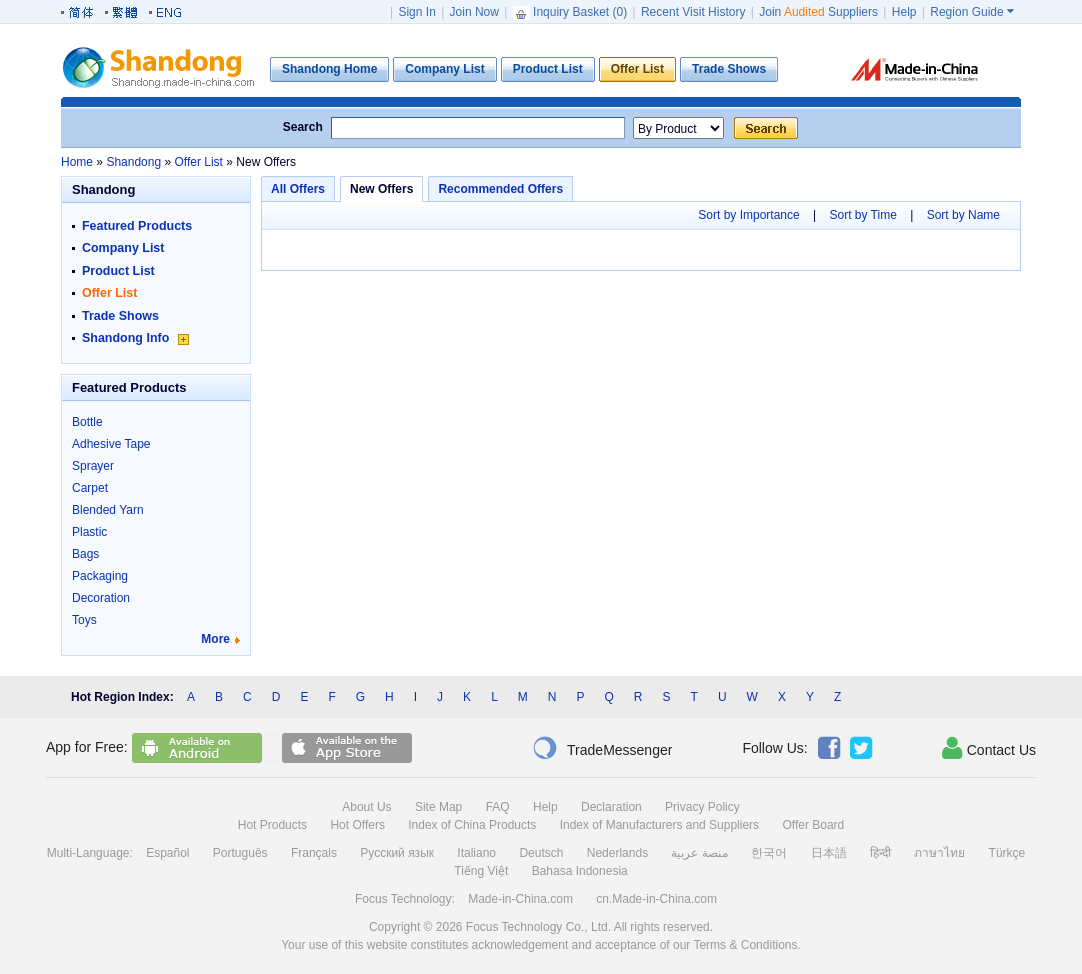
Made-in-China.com (520, 899)
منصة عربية (699, 853)
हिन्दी (880, 853)
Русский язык (397, 853)
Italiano (476, 853)
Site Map (438, 807)
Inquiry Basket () (572, 12)
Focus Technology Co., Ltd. (538, 927)
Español (167, 853)
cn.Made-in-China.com (656, 899)
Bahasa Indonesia (580, 871)
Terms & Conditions (745, 945)
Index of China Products (472, 825)
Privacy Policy (702, 807)
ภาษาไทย (939, 853)
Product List (118, 271)
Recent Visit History (693, 12)
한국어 (769, 853)
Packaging (100, 576)
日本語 (829, 853)
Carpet (90, 488)
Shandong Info (135, 338)
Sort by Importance (748, 215)
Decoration (101, 598)
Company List (123, 248)
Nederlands (617, 853)
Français (314, 853)
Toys (84, 620)
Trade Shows (120, 316)
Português (240, 853)
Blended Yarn (108, 510)
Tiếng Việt (481, 871)
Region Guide (972, 12)
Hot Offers (357, 825)
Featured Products (137, 226)
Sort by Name (963, 215)
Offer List (109, 293)
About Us (366, 807)
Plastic (89, 532)
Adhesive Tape (111, 444)
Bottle (87, 422)
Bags (85, 554)
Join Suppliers (818, 12)
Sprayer (93, 466)
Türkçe (1007, 853)
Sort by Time (862, 215)
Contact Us (989, 748)
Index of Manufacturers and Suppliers (659, 825)
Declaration (611, 807)
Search (303, 127)
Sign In (416, 12)
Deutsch (541, 853)
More (215, 639)
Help (904, 12)
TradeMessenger (602, 748)
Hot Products (272, 825)
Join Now (474, 12)
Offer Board (813, 825)
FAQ (498, 807)
